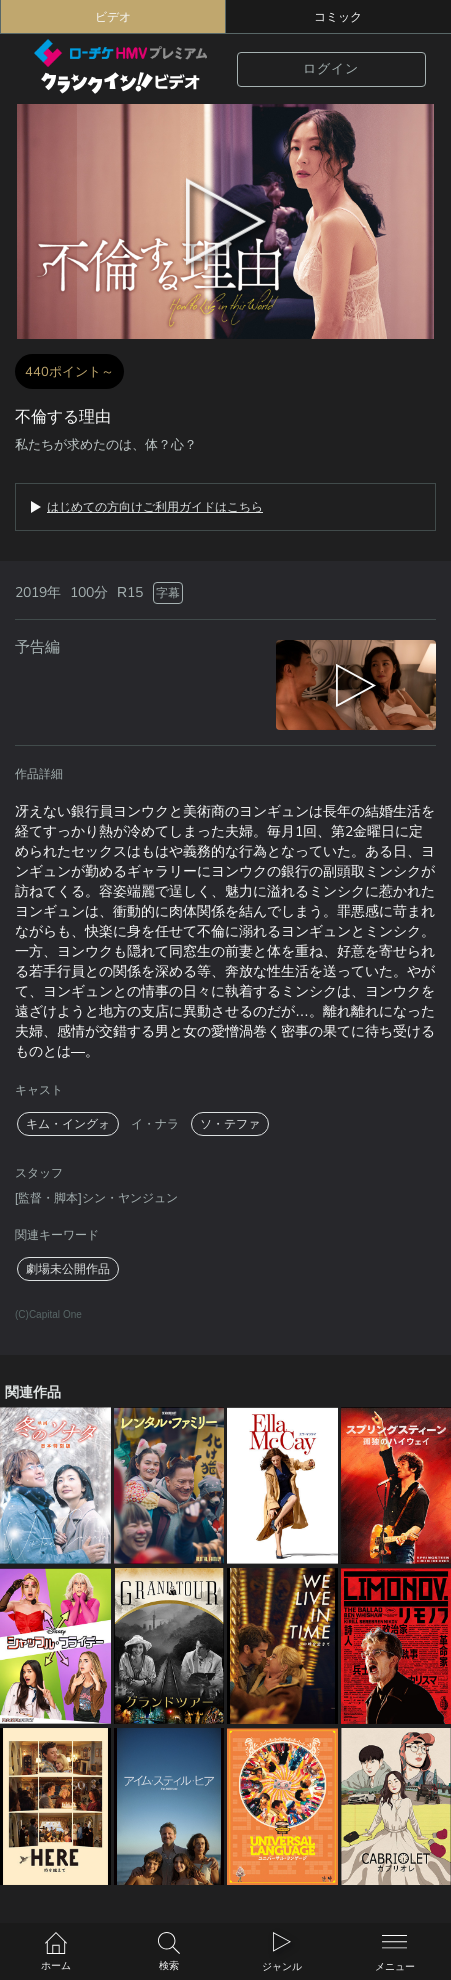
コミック (338, 17)
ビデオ (113, 17)
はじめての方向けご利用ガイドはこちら (155, 507)
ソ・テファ (230, 1124)
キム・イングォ (68, 1124)
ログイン (331, 69)
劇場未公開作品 (68, 1269)
